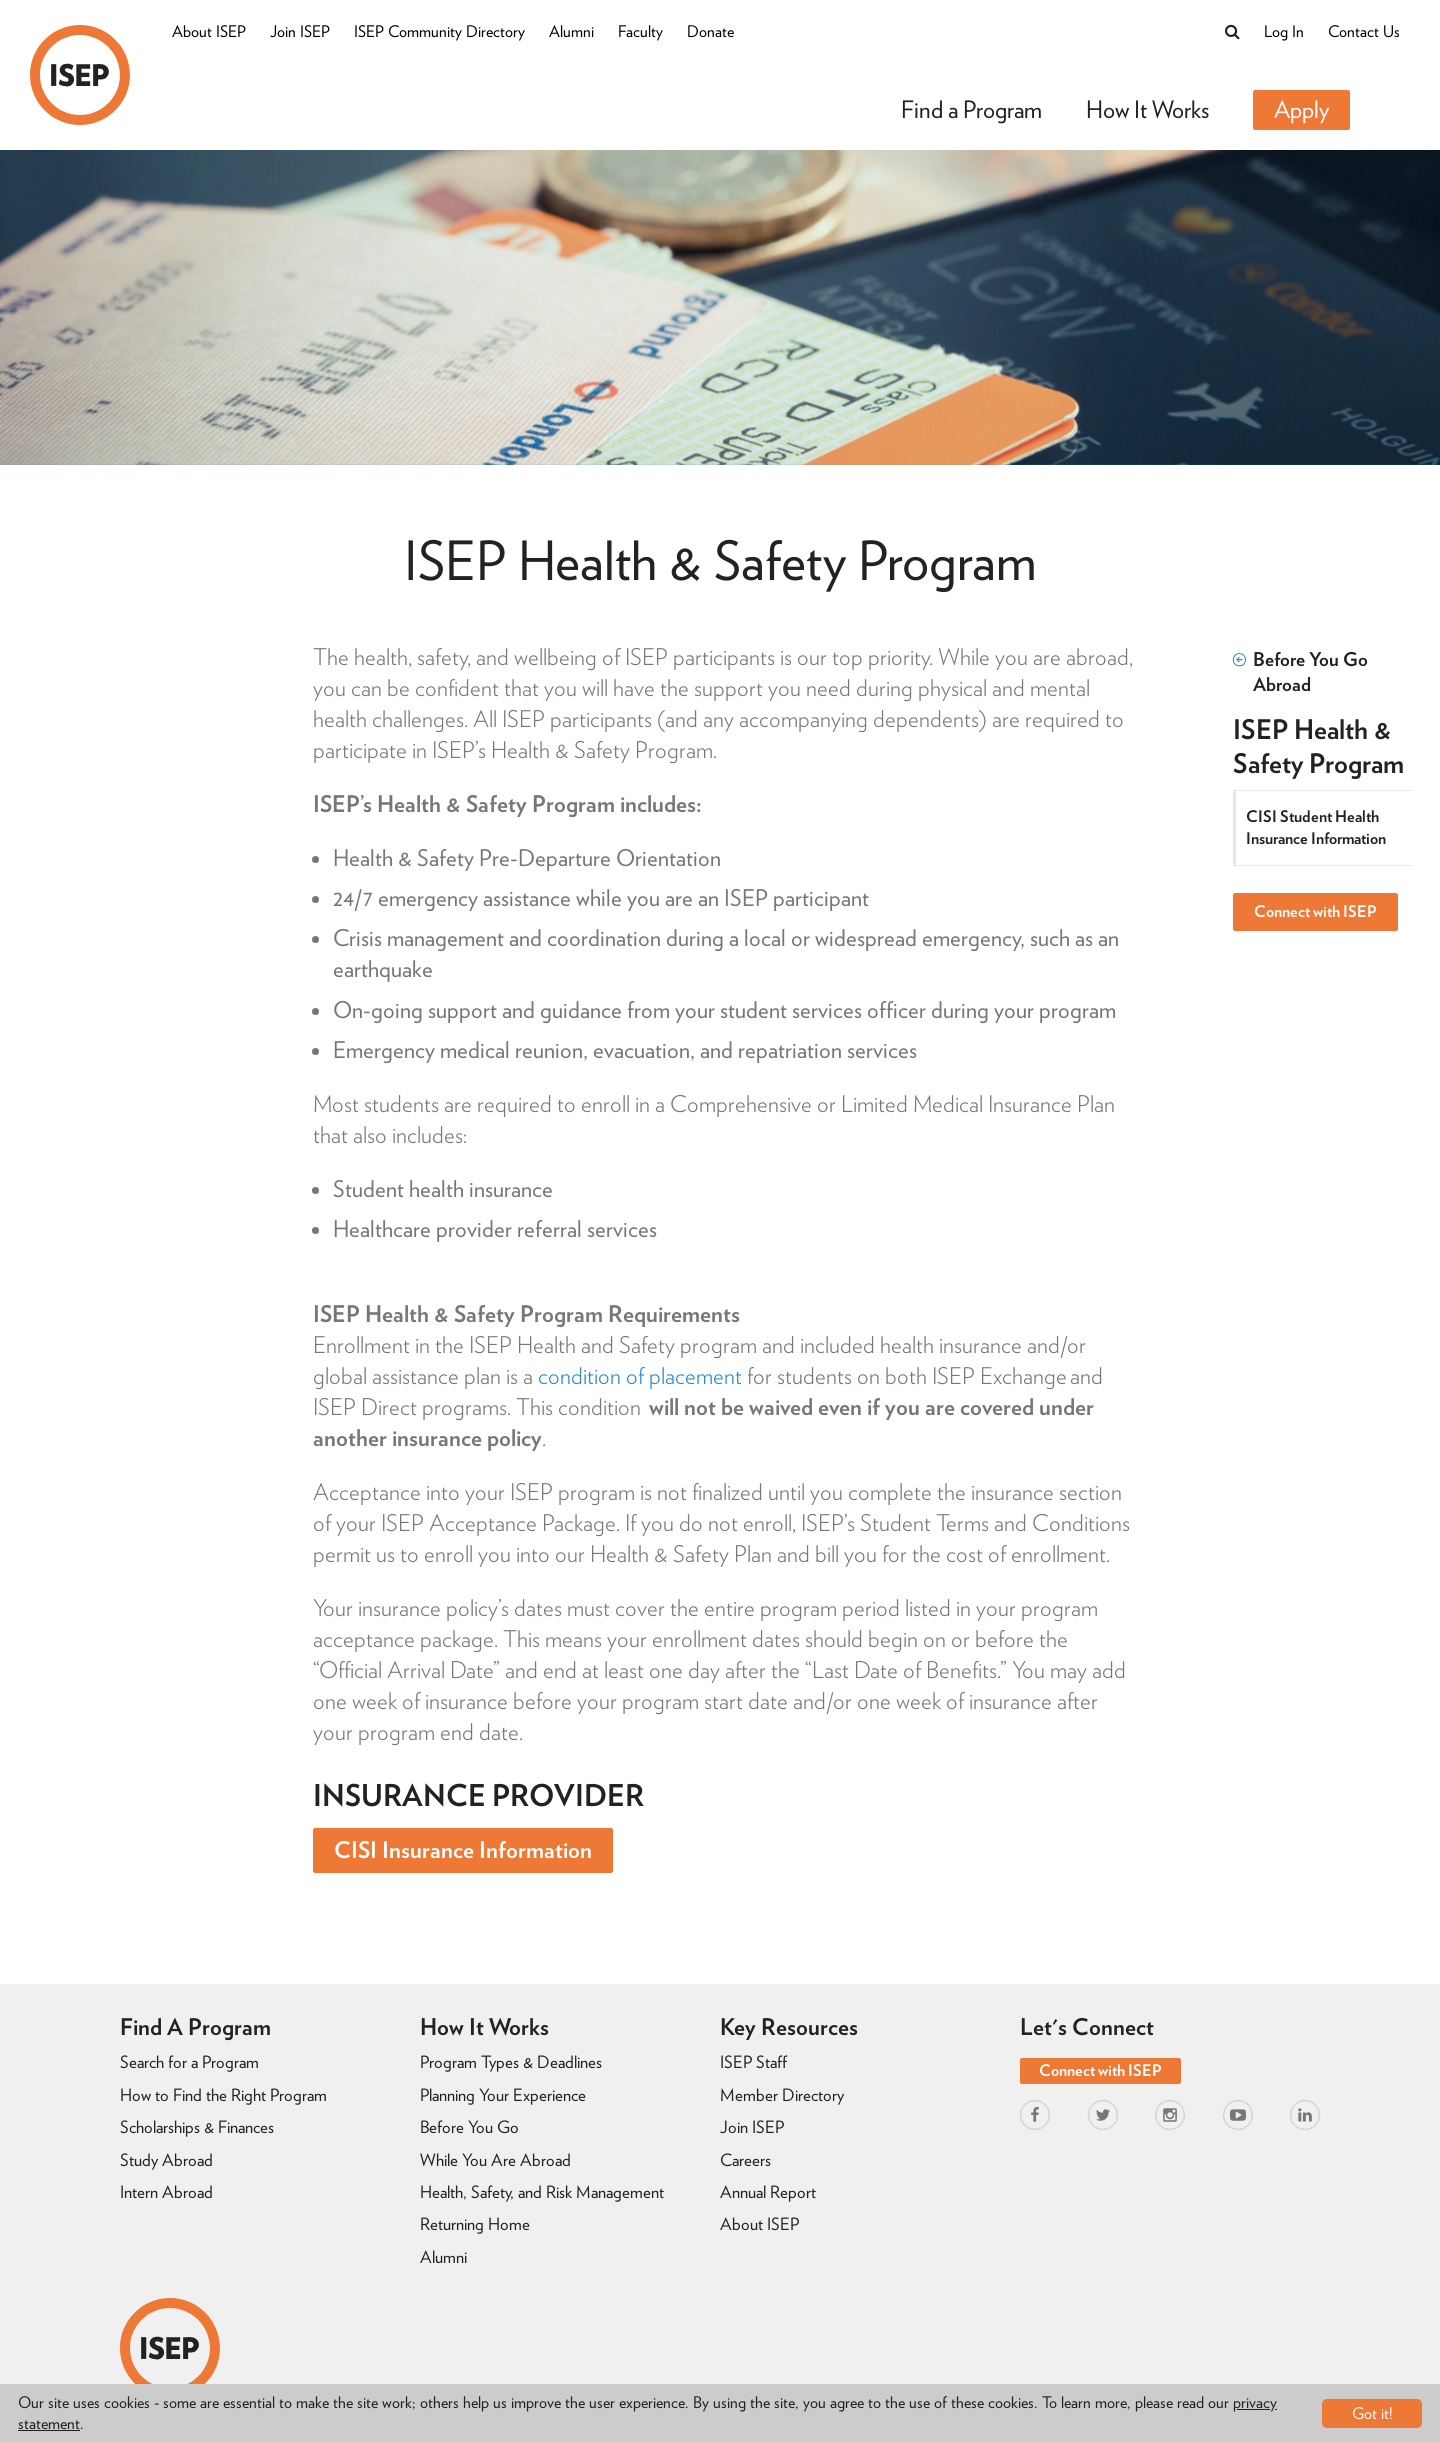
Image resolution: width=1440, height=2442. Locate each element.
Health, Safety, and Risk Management (542, 2192)
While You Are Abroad (495, 2160)
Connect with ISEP (1315, 911)
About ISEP (209, 31)
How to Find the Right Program (223, 2095)
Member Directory (782, 2095)
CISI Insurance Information (463, 1850)
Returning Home (475, 2224)
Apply (1301, 109)
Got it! (1372, 2413)
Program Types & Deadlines (511, 2062)
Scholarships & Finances (197, 2127)
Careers (745, 2160)
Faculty (640, 31)
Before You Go (469, 2127)
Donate (710, 31)
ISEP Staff (753, 2062)
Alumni (571, 31)
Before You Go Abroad (1300, 672)
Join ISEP (300, 31)
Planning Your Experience (503, 2095)
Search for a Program (189, 2062)
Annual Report (768, 2192)
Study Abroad (166, 2160)
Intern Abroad (166, 2192)
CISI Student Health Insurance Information (1316, 827)
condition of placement (640, 1376)
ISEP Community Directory (439, 31)
